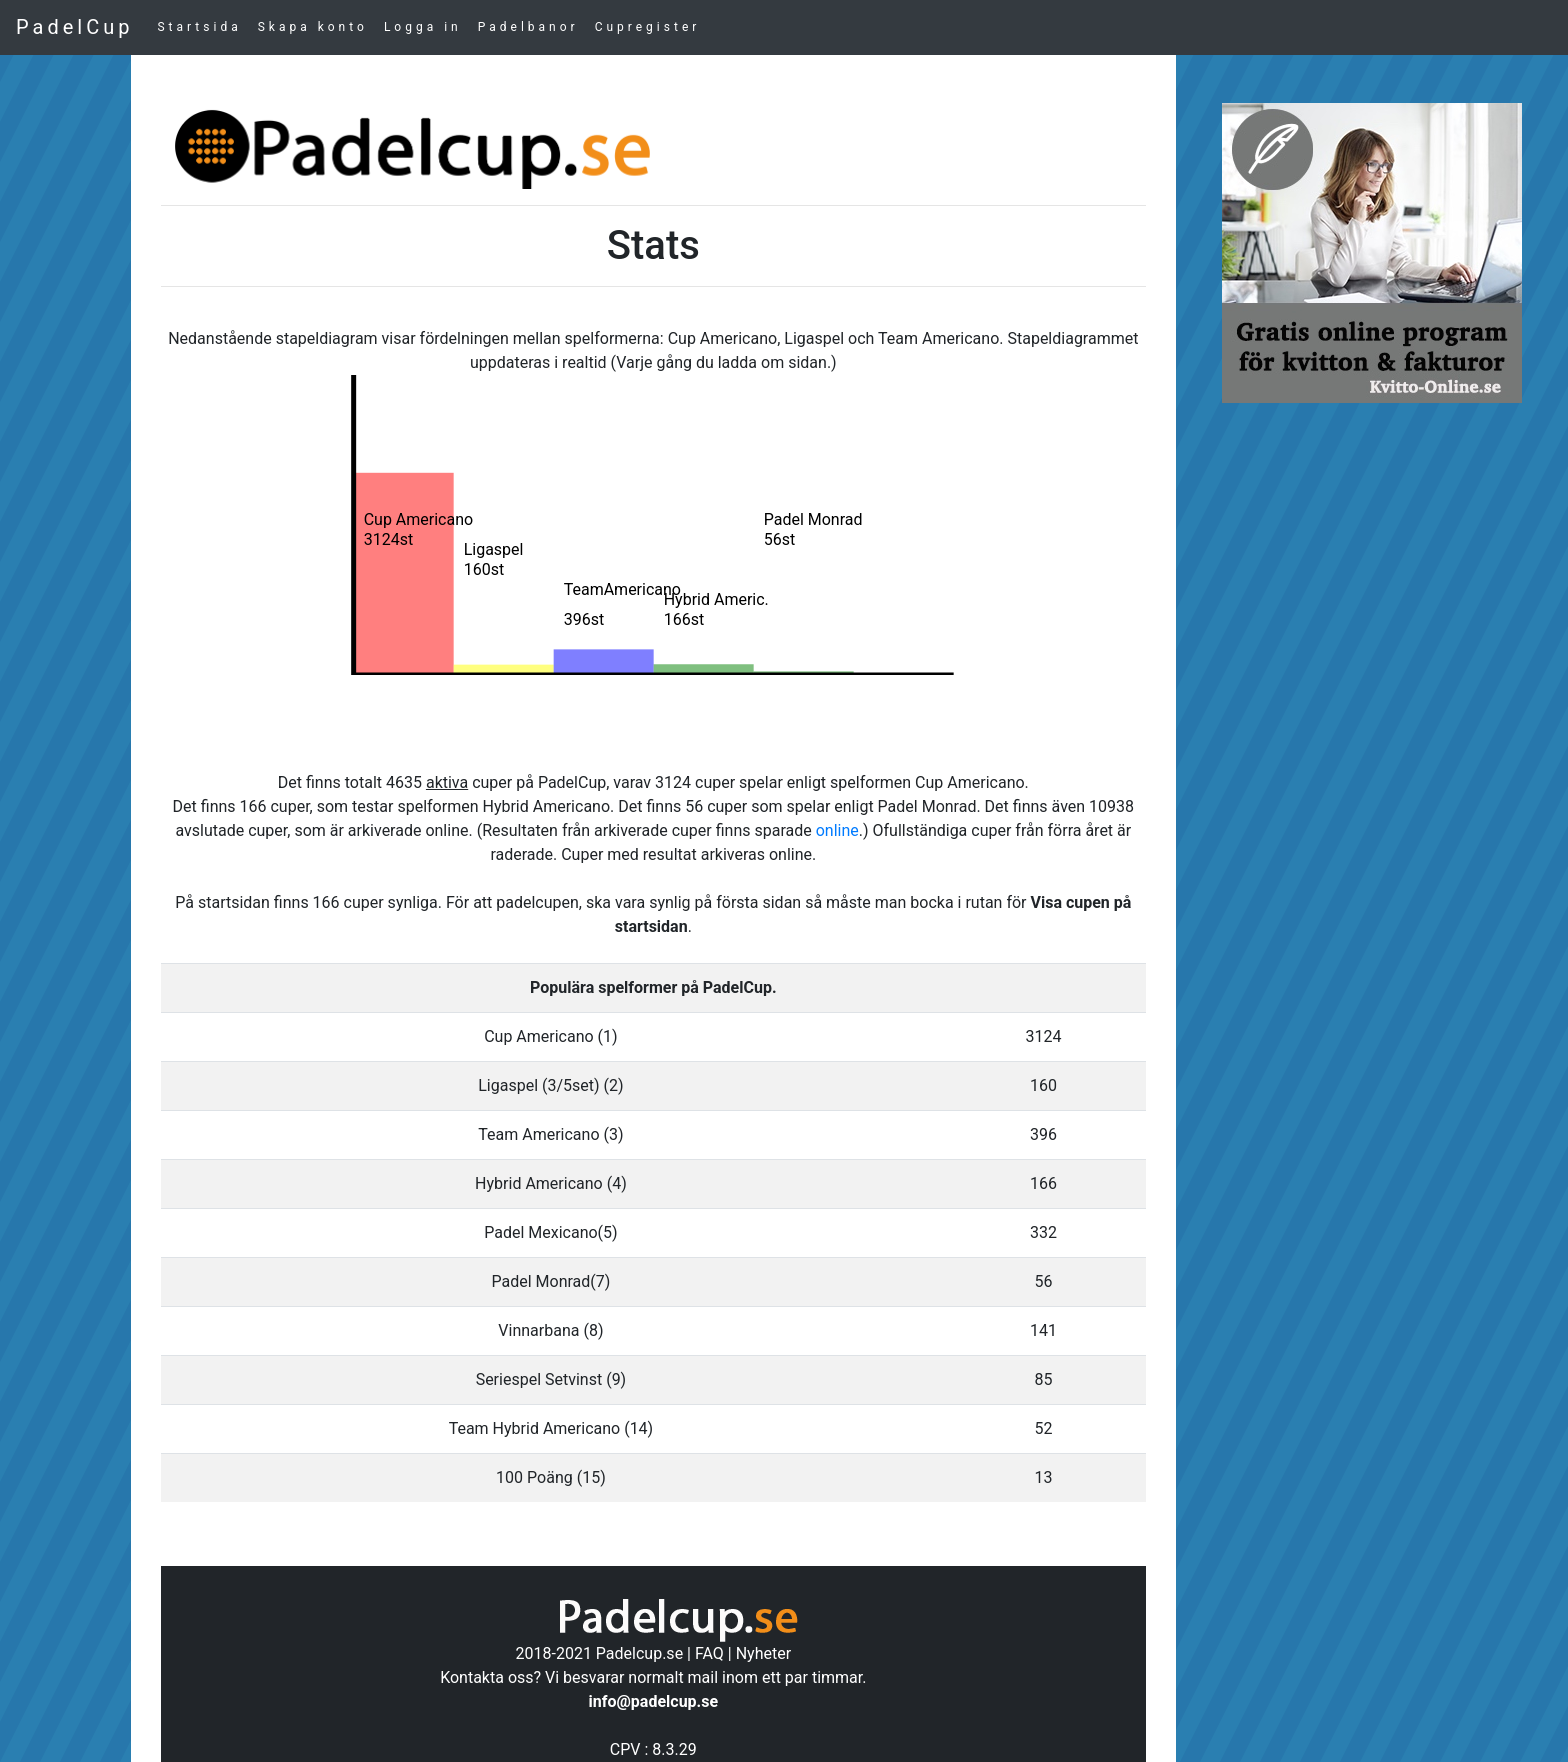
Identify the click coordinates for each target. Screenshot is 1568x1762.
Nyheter (763, 1653)
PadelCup (74, 27)
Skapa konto (313, 27)
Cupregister (648, 27)
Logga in (423, 27)
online (837, 830)
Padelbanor (528, 27)
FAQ (709, 1653)
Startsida (199, 27)
